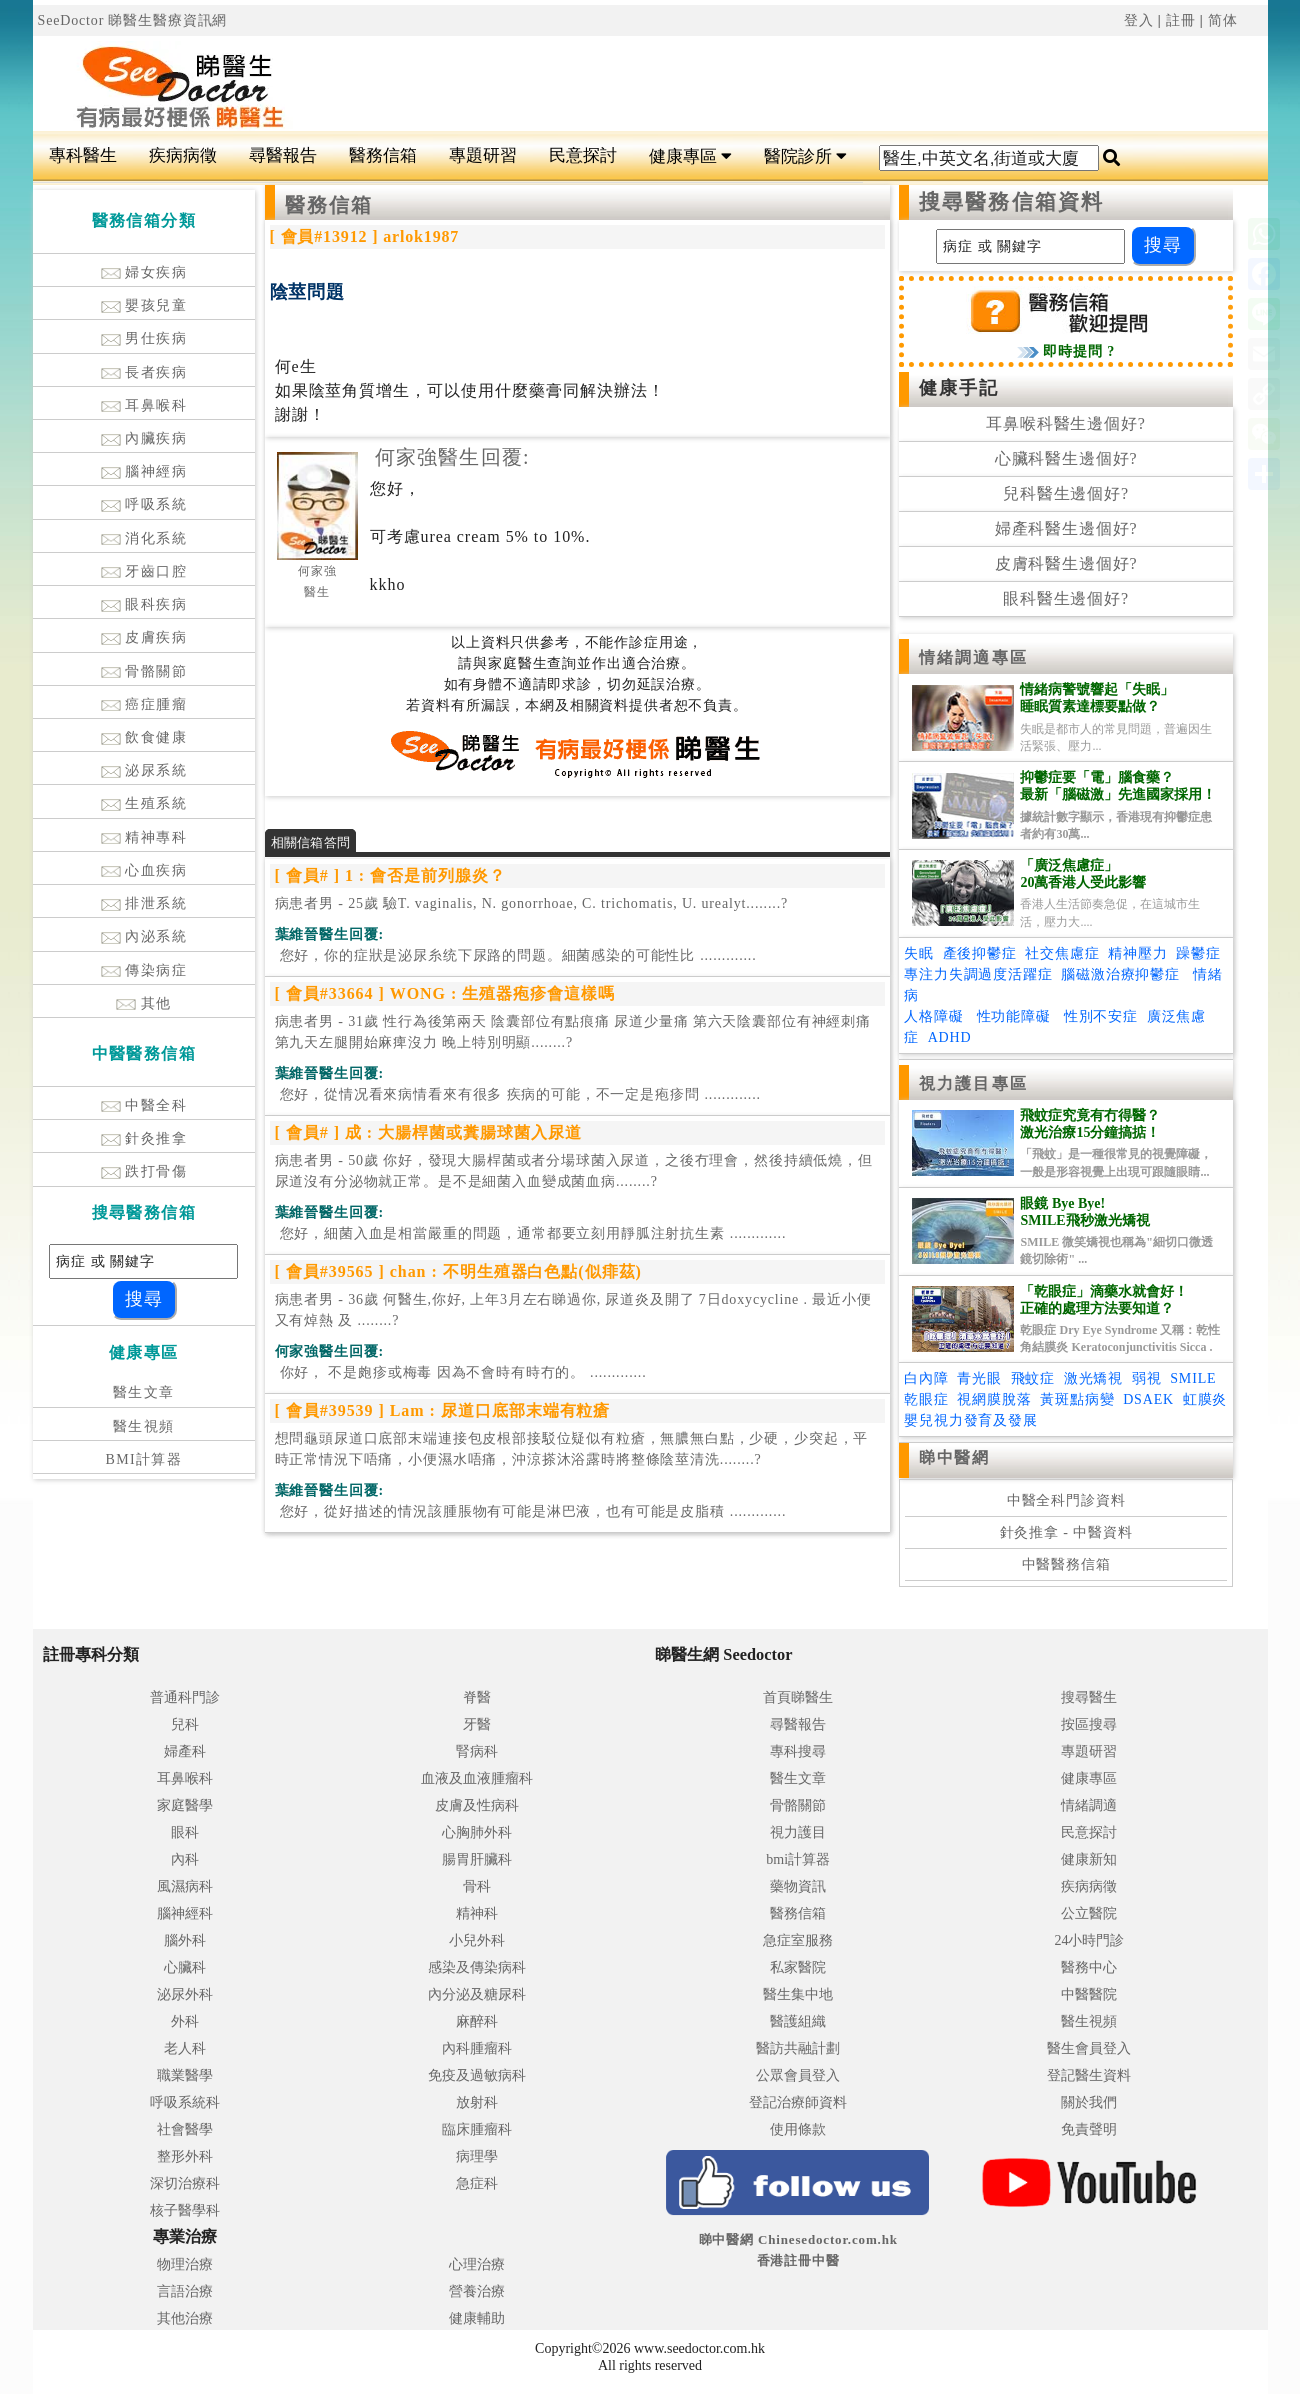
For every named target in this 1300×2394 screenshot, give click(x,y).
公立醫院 (1089, 1913)
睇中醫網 (954, 1457)
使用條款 (798, 2129)
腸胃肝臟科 (477, 1859)
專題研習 (483, 155)
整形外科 (185, 2156)
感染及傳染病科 (477, 1967)
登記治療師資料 (798, 2102)
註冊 (1181, 20)
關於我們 (1089, 2102)
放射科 (477, 2102)
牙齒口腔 (144, 571)
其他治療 (185, 2318)
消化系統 (144, 538)
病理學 (477, 2156)
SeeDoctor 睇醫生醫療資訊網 (133, 20)
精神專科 (144, 837)
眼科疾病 (144, 604)
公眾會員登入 (798, 2075)
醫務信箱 (383, 155)
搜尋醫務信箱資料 (1011, 202)
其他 (144, 1003)
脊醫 (477, 1697)
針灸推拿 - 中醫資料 (1066, 1532)
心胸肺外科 (477, 1832)
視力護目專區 (973, 1083)
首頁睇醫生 (798, 1697)
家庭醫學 (185, 1805)
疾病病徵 (183, 155)
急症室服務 (798, 1940)
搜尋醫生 (1089, 1697)
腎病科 (477, 1751)
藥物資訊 (798, 1886)
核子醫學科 (185, 2210)
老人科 (185, 2048)
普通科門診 (185, 1697)
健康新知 (1089, 1859)
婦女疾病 (144, 272)
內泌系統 (144, 936)
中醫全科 (144, 1105)
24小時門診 (1089, 1940)
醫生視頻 (144, 1426)
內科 (185, 1859)
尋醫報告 (283, 155)
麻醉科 (477, 2021)
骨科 (477, 1886)
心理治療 (477, 2264)
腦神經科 (185, 1913)
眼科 (185, 1832)
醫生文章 (144, 1392)
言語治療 (185, 2291)
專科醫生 (83, 155)
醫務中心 (1089, 1967)
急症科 (477, 2183)
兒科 (185, 1724)
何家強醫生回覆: (452, 457)
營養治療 (477, 2291)
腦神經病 (144, 471)
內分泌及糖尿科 (477, 1994)
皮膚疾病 (144, 637)
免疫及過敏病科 (477, 2075)
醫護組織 (798, 2021)
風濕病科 (185, 1886)
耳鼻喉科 (144, 405)
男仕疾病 (144, 338)
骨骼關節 (144, 671)
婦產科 (185, 1751)
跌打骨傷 (144, 1171)
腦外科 (185, 1940)
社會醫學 (185, 2129)
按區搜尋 (1089, 1724)
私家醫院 (798, 1967)
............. (516, 955)
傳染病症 (144, 970)
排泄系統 (144, 903)
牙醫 (477, 1724)
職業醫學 (185, 2075)
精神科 (477, 1913)
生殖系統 (144, 803)
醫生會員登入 (1089, 2048)
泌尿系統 (144, 770)
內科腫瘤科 (477, 2048)
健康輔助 (477, 2318)
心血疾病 (144, 870)
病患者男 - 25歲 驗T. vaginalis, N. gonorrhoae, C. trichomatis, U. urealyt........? (531, 903)
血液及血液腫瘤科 (477, 1778)
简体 (1223, 20)
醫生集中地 (798, 1994)
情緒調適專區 (973, 657)
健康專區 (690, 156)
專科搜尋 (798, 1751)
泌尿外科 (185, 1994)
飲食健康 (144, 737)
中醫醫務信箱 (1066, 1564)
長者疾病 (144, 372)
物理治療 (185, 2264)
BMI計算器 (143, 1459)
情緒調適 (1089, 1805)
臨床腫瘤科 (477, 2129)
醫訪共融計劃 (798, 2048)
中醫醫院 (1089, 1994)
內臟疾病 (144, 438)
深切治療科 (185, 2183)
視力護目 (798, 1832)
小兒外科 (477, 1940)
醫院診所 (805, 156)
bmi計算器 (798, 1859)
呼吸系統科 (185, 2102)
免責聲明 (1089, 2129)
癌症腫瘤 (144, 704)
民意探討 (583, 155)
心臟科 (185, 1967)
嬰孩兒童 (144, 305)
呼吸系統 (144, 504)
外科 (185, 2021)
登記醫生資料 (1089, 2075)
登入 (1139, 20)
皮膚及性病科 (477, 1805)
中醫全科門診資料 (1066, 1500)
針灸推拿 (144, 1138)
